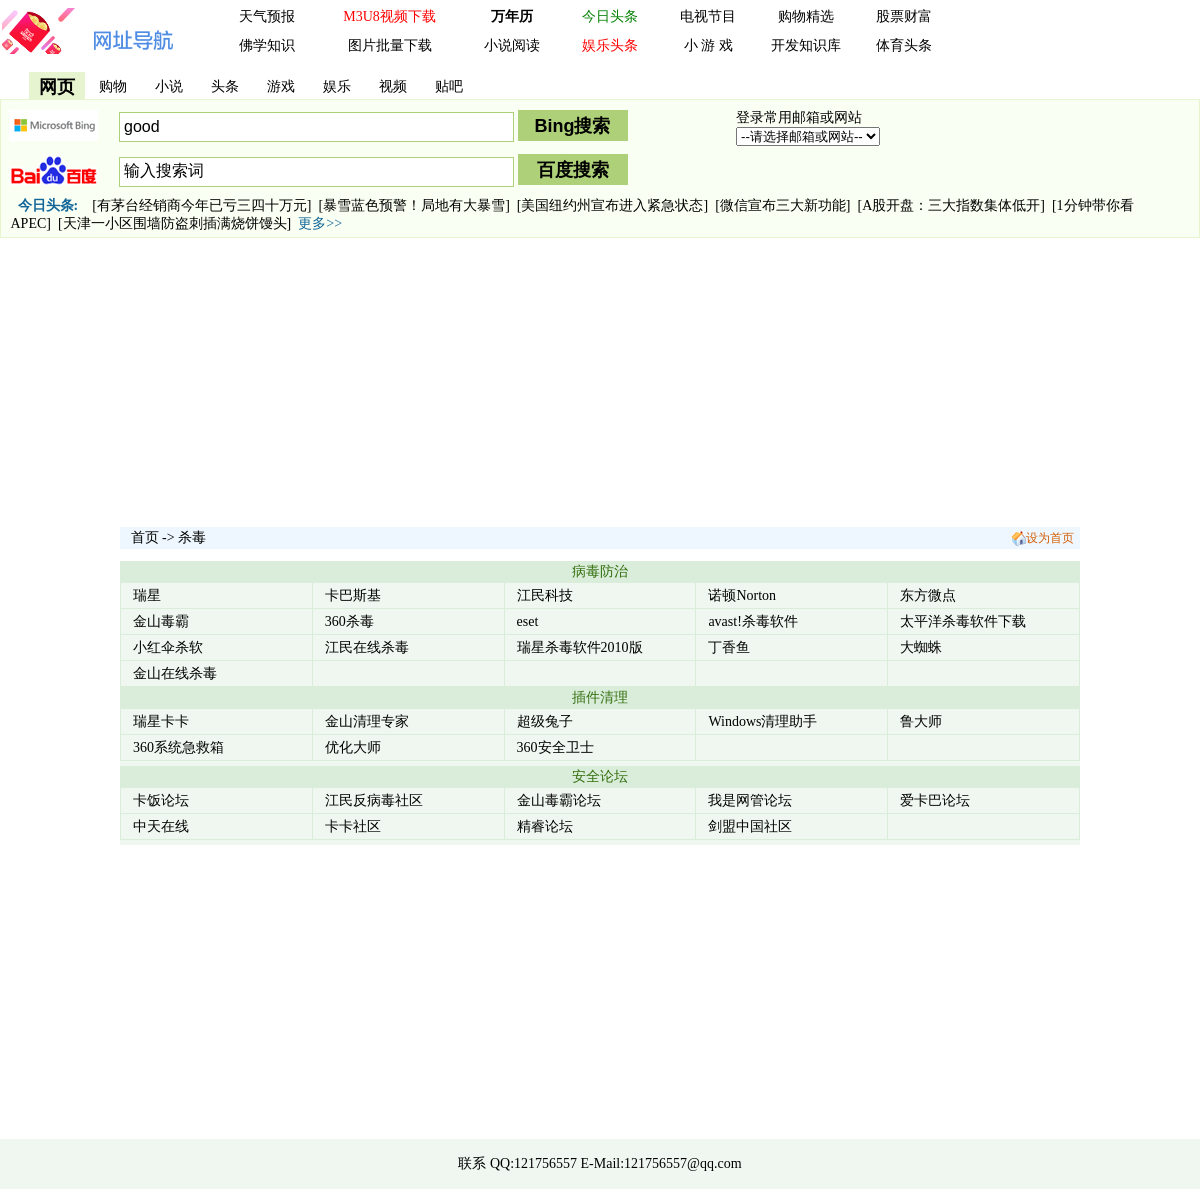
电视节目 (708, 16)
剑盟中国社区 (750, 826)
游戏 (281, 86)
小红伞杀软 (168, 647)
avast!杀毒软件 (752, 621)
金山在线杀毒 (175, 673)
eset (528, 621)
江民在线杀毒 (367, 647)
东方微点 (928, 595)
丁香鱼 (729, 647)
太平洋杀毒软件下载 (963, 621)
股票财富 (904, 16)
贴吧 (449, 86)
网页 (57, 87)
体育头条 (904, 45)
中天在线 (161, 826)
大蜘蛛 (921, 647)
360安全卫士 (555, 747)
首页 (145, 537)
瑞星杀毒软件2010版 (580, 647)
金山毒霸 (161, 621)
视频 (393, 86)
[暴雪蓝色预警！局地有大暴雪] (414, 205)
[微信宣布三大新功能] (782, 205)
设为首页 (1042, 538)
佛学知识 (267, 45)
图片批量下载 (390, 45)
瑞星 (147, 595)
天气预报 (267, 16)
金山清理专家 (367, 721)
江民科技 (545, 595)
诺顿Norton (742, 595)
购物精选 (806, 16)
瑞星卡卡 (161, 721)
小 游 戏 (708, 45)
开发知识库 (806, 45)
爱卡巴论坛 (935, 800)
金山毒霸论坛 (559, 800)
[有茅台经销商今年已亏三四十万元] (201, 205)
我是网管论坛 (750, 800)
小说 (169, 86)
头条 (225, 86)
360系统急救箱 (178, 747)
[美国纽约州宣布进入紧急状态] (612, 205)
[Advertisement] (600, 385)
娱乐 (337, 86)
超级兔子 (545, 721)
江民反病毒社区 (374, 800)
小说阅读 (512, 45)
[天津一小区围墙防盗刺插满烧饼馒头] (174, 223)
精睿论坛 (545, 826)
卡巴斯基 (353, 595)
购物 (113, 86)
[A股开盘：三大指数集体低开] (950, 205)
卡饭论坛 (161, 800)
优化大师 (353, 747)
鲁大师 (921, 721)
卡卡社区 (353, 826)
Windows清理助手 (762, 721)
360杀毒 (349, 621)
